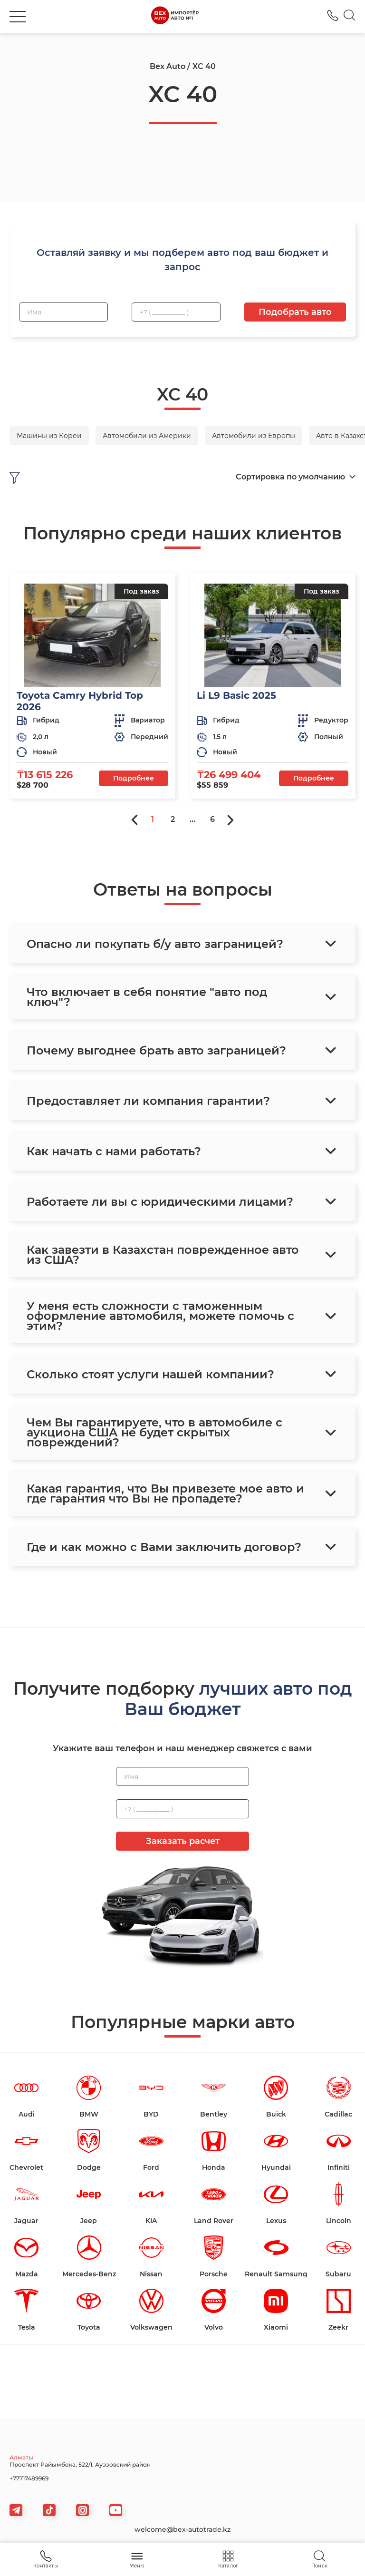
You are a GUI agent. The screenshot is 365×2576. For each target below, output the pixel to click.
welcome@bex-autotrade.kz (182, 2529)
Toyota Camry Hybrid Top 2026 (80, 701)
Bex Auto (167, 66)
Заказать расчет (183, 1841)
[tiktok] (49, 2510)
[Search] (349, 17)
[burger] (18, 16)
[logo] (175, 17)
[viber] (82, 2510)
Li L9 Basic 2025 (236, 695)
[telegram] (16, 2510)
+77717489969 (29, 2478)
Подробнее (133, 778)
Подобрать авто (295, 312)
